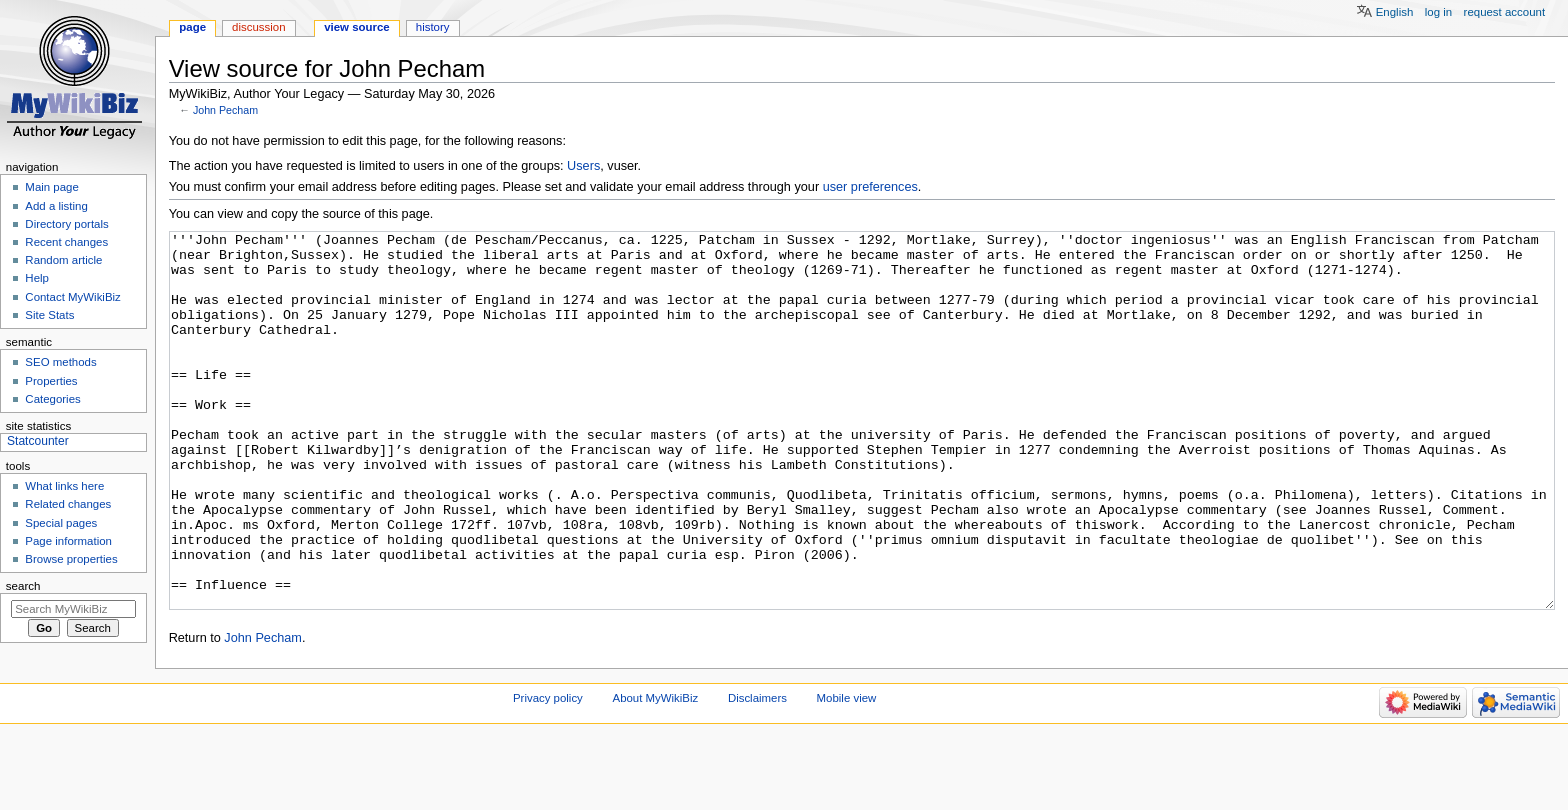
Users (583, 166)
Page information (68, 541)
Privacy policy (548, 773)
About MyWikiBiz (656, 773)
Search (23, 586)
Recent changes (66, 242)
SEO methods (60, 362)
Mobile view (847, 773)
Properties (51, 381)
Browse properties (71, 559)
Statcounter (38, 441)
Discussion (258, 27)
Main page (52, 187)
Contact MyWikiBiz (72, 297)
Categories (52, 399)
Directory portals (66, 224)
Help (37, 278)
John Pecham (225, 110)
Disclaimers (757, 773)
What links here (64, 486)
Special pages (61, 523)
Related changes (68, 504)
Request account (1505, 12)
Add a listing (56, 206)
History (433, 27)
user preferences (870, 187)
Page (192, 27)
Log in (1438, 12)
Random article (63, 260)
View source (357, 27)
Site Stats (49, 315)
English (1395, 12)
